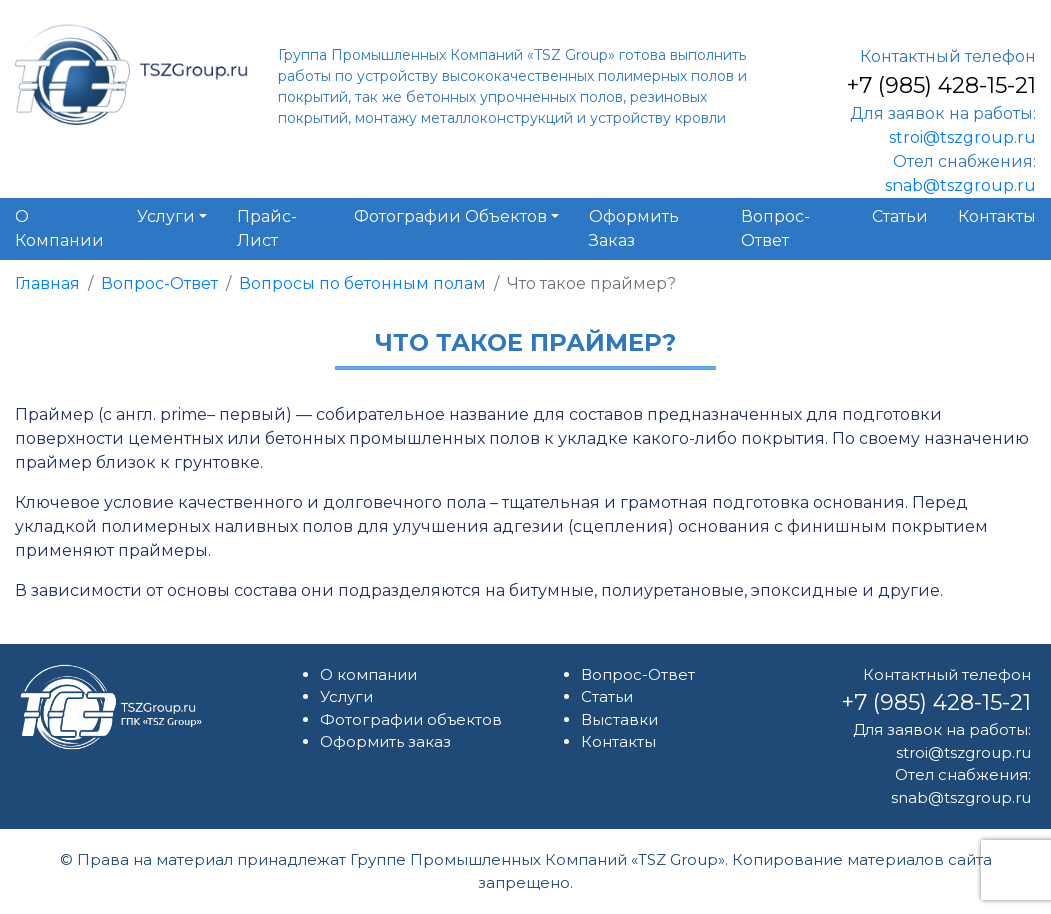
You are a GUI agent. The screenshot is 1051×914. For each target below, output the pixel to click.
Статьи (607, 696)
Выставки (619, 719)
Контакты (618, 741)
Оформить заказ (385, 741)
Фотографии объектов (411, 719)
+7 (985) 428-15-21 (941, 85)
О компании (368, 674)
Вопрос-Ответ (159, 283)
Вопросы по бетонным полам (362, 283)
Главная (47, 283)
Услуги (346, 696)
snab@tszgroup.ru (960, 185)
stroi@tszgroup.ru (962, 137)
